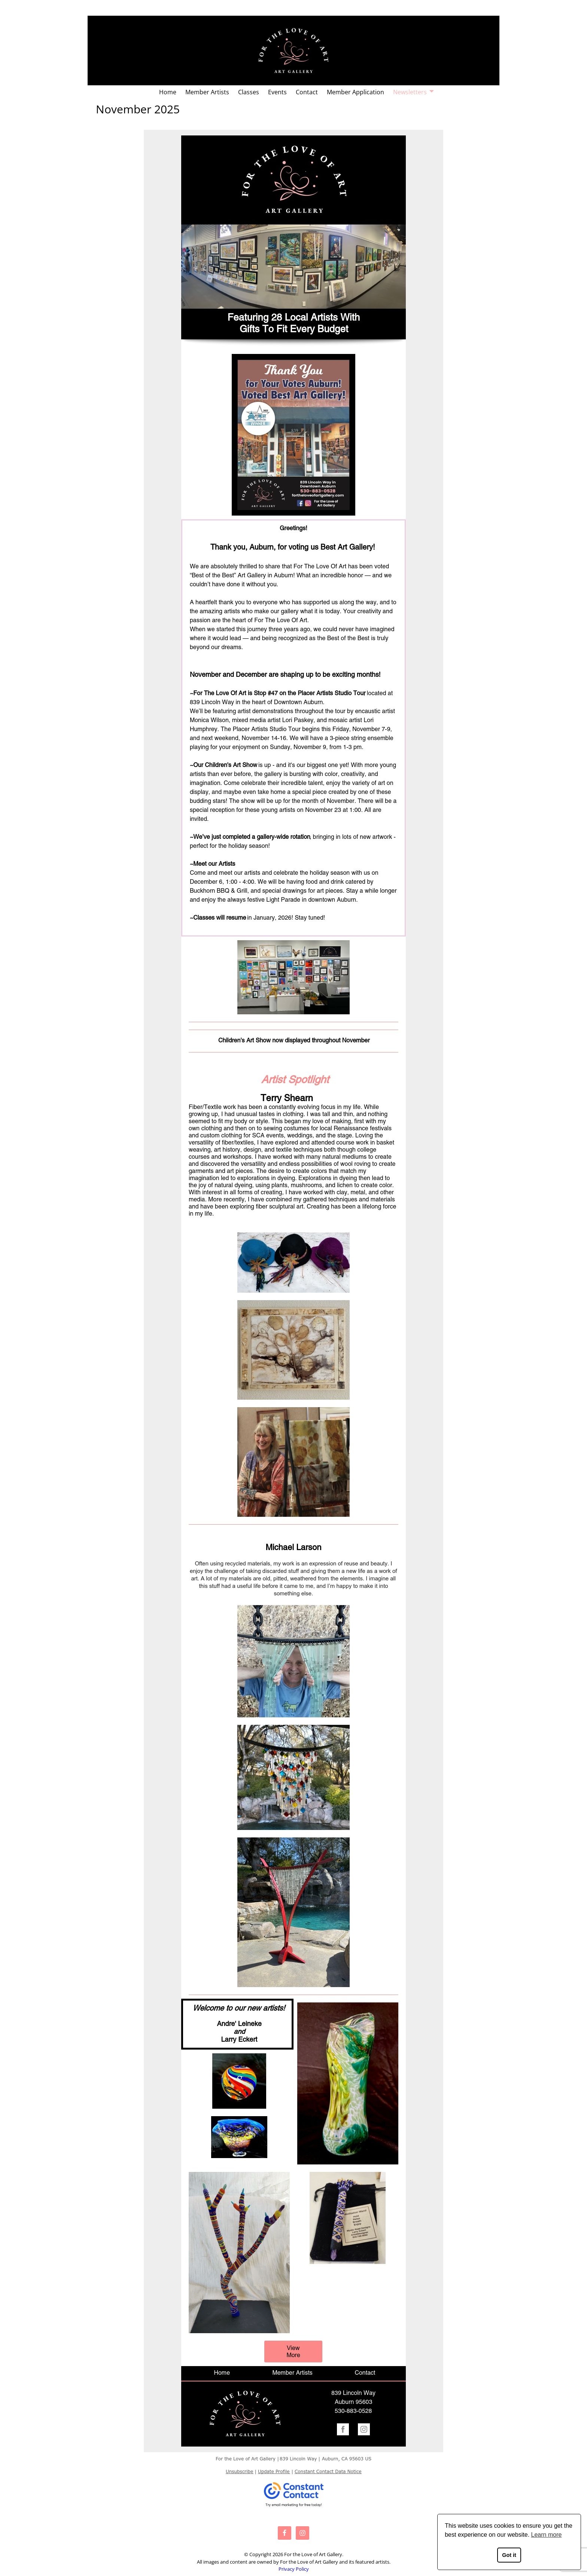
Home (167, 92)
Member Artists (207, 92)
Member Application (355, 92)
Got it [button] (509, 2555)
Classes (248, 92)
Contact (307, 92)
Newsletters (410, 92)
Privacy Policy (294, 2569)
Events (277, 92)
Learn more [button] (546, 2534)
